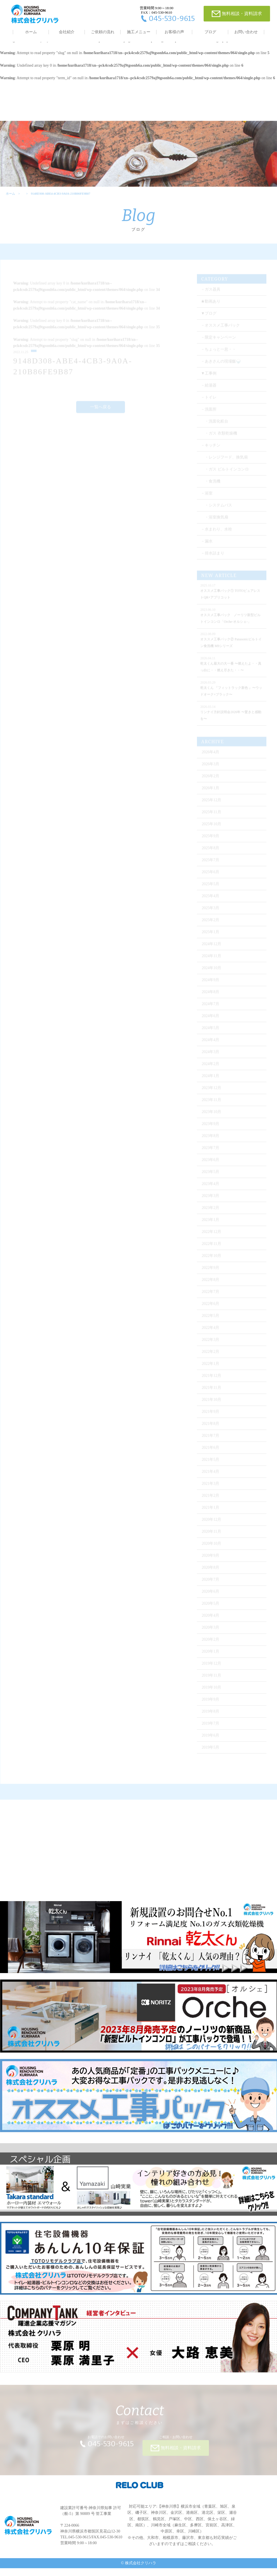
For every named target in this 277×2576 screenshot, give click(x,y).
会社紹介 (66, 32)
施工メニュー (138, 32)
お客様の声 (174, 32)
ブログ (210, 32)
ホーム (31, 32)
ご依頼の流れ (102, 32)
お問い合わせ (246, 32)
